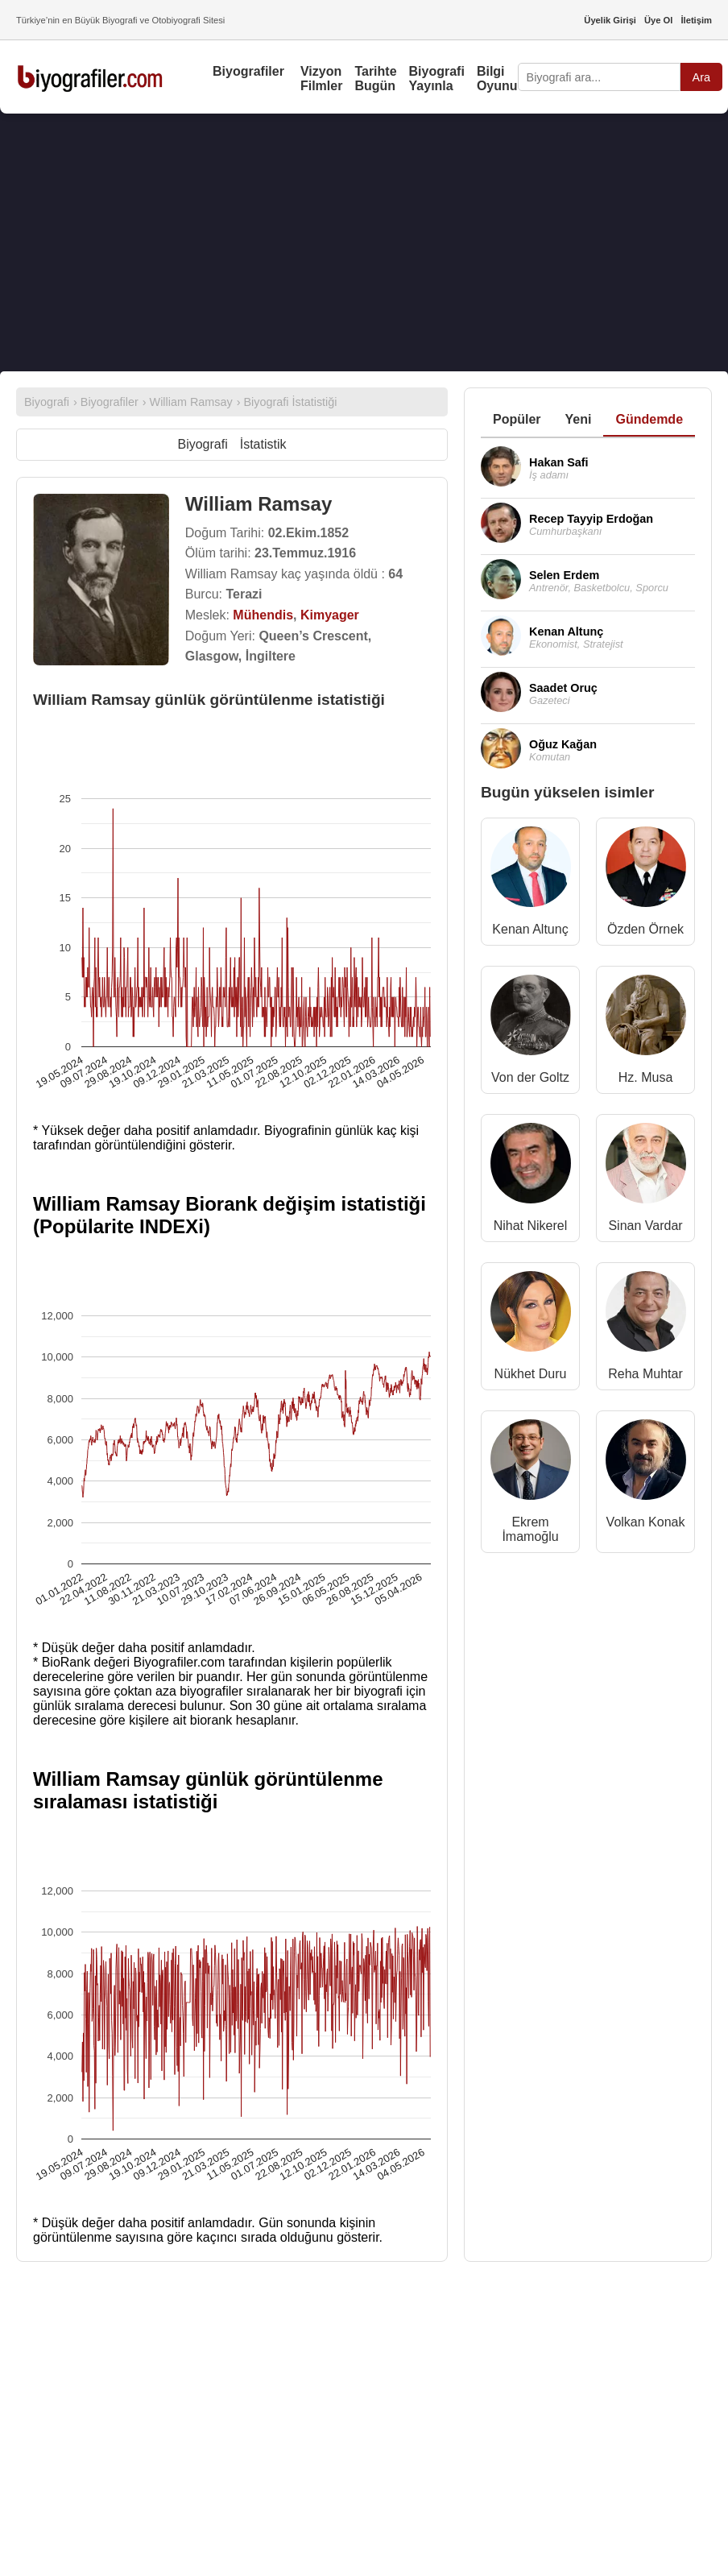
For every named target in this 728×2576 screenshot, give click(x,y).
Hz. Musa (645, 1077)
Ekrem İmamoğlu (530, 1529)
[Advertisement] (364, 242)
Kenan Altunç (530, 929)
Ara (701, 77)
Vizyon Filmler (321, 78)
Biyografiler (248, 71)
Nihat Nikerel (531, 1225)
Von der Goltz (530, 1077)
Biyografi (202, 444)
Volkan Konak (645, 1522)
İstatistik (263, 444)
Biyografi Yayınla (437, 78)
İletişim (696, 20)
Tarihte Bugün (375, 78)
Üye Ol (658, 20)
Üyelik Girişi (610, 20)
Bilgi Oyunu (497, 78)
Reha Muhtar (645, 1374)
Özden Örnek (645, 929)
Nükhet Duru (530, 1374)
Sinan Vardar (645, 1225)
